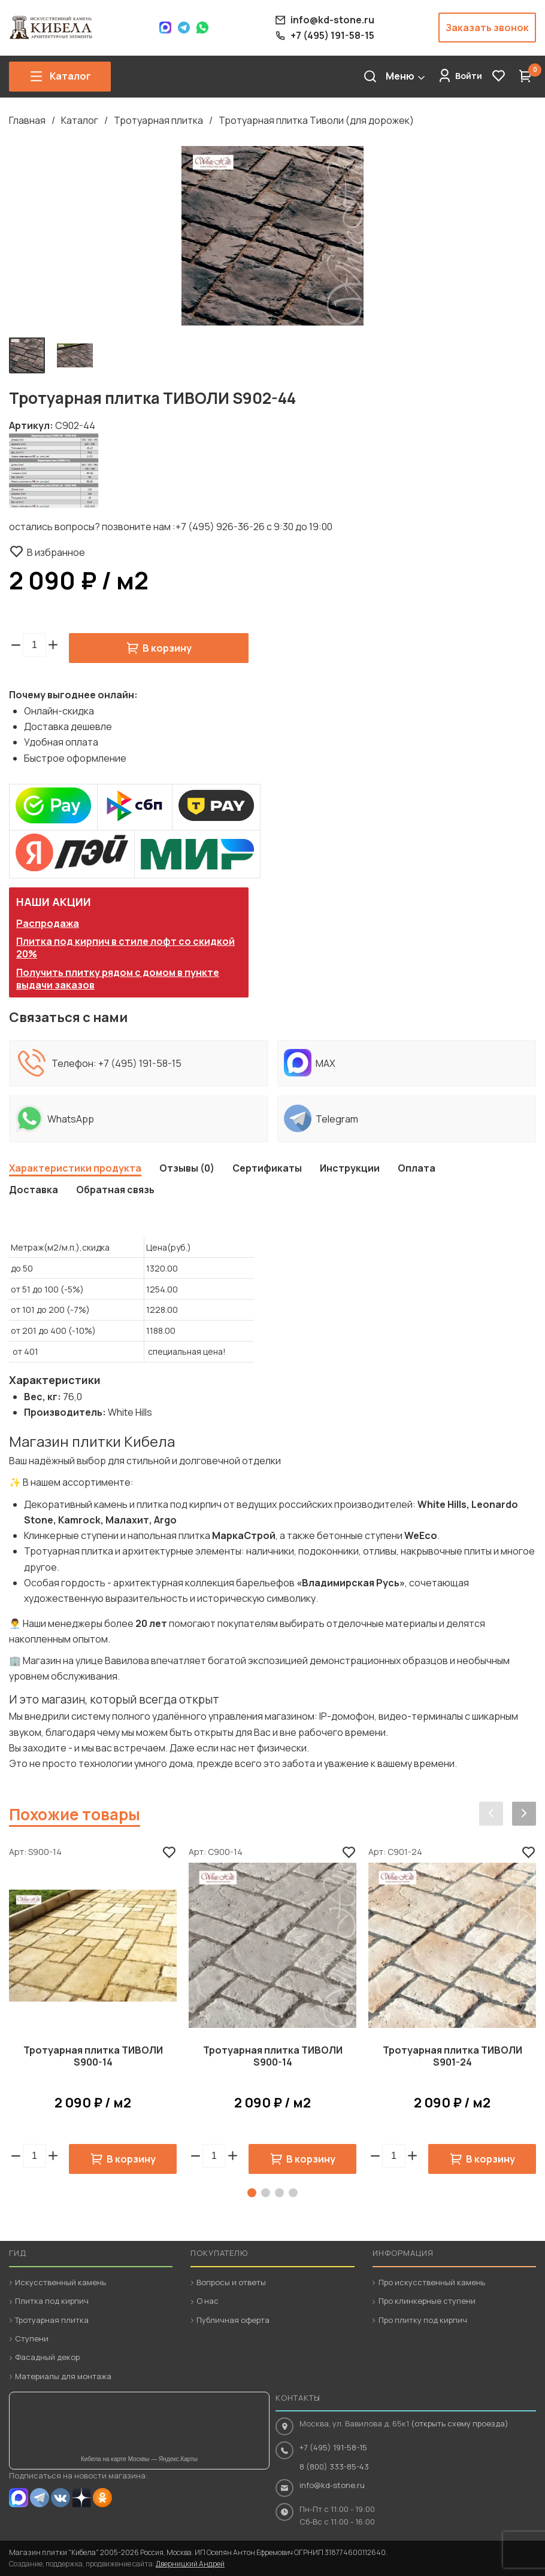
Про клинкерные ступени (427, 2300)
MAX (18, 2497)
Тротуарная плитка (158, 120)
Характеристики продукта (75, 1168)
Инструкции (350, 1168)
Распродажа (47, 923)
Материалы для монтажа (63, 2376)
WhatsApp (202, 27)
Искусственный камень (60, 2282)
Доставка (33, 1189)
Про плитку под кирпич (423, 2320)
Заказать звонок (487, 27)
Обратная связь (115, 1189)
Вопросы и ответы (231, 2282)
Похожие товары (74, 1814)
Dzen (81, 2497)
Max (165, 27)
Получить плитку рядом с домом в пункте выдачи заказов (117, 979)
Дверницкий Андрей (190, 2564)
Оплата (416, 1168)
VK (60, 2497)
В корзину (167, 648)
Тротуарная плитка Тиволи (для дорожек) (316, 120)
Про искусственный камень (432, 2282)
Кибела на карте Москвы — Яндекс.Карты (139, 2459)
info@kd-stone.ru (332, 2485)
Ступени (32, 2338)
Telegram (183, 27)
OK (102, 2497)
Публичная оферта (233, 2320)
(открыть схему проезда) (459, 2423)
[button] (53, 645)
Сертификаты (267, 1168)
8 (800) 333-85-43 (334, 2466)
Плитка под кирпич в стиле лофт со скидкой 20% (125, 947)
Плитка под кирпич (52, 2300)
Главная (27, 120)
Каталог (79, 120)
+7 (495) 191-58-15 (139, 1063)
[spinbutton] (34, 645)
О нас (207, 2300)
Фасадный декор (47, 2357)
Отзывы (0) (186, 1168)
